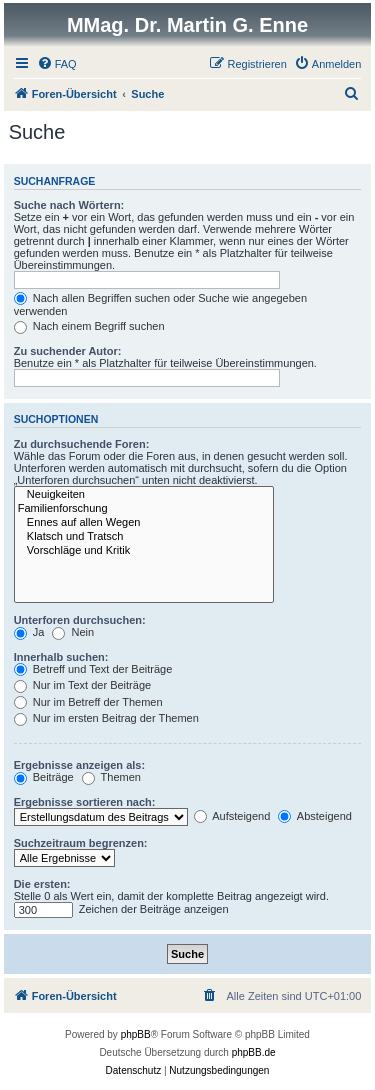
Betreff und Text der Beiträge (93, 669)
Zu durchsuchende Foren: (82, 444)
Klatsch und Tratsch (144, 537)
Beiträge (44, 777)
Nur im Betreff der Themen (88, 702)
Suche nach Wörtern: (69, 205)
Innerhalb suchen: (61, 657)
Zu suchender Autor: (68, 351)
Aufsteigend (232, 816)
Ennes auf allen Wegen (144, 523)
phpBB (136, 1034)
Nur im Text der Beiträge (82, 685)
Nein (73, 632)
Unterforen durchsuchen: (80, 620)
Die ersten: (42, 884)
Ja (29, 632)
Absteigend (315, 816)
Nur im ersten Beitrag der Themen (106, 718)
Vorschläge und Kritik (144, 551)
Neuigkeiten (144, 495)
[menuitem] (57, 64)
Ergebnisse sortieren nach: (85, 802)
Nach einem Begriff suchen (89, 326)
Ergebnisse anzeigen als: (79, 765)
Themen (111, 777)
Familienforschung (144, 509)
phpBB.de (254, 1052)
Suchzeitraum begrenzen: (81, 843)
